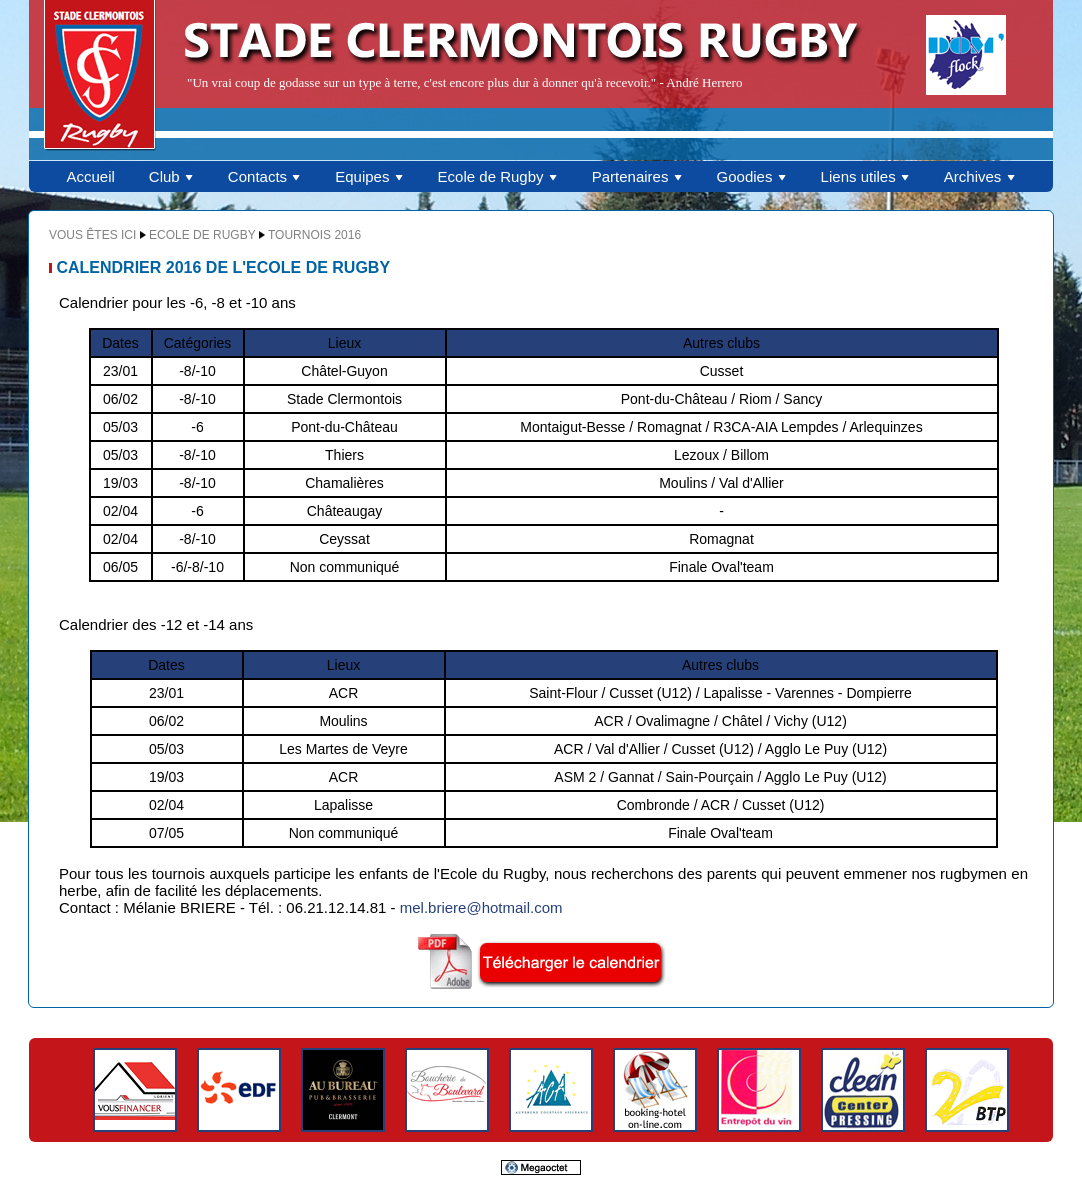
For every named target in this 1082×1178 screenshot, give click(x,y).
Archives (980, 176)
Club (171, 176)
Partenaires (637, 176)
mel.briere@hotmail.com (481, 907)
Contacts (264, 176)
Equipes (369, 176)
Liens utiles (865, 176)
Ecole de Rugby (498, 176)
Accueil (90, 176)
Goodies (752, 176)
